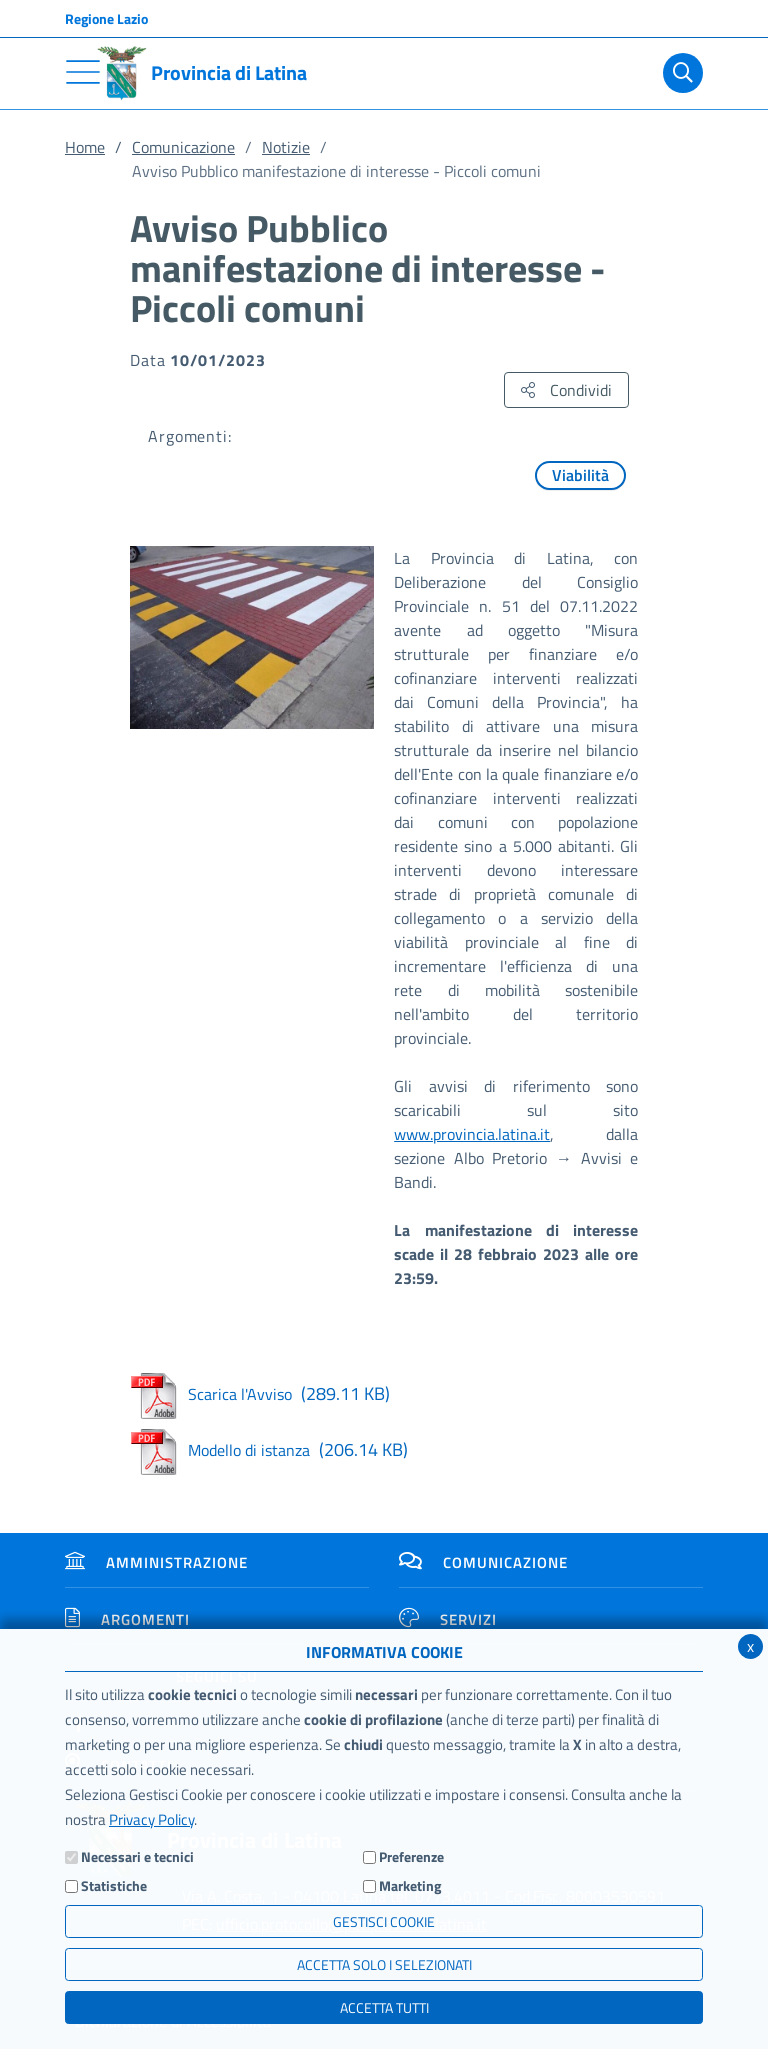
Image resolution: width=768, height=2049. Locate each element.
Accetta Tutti (384, 2007)
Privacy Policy (151, 1819)
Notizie (286, 147)
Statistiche (114, 1885)
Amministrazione (156, 1562)
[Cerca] (679, 73)
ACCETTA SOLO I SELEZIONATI (384, 1964)
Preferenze (411, 1856)
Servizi (448, 1619)
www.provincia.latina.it (472, 1134)
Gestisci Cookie (384, 1921)
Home (85, 147)
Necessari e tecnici (137, 1856)
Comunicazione (183, 147)
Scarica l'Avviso (260, 1394)
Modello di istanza (269, 1450)
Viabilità (580, 475)
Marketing (410, 1885)
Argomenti (127, 1619)
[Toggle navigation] (83, 72)
